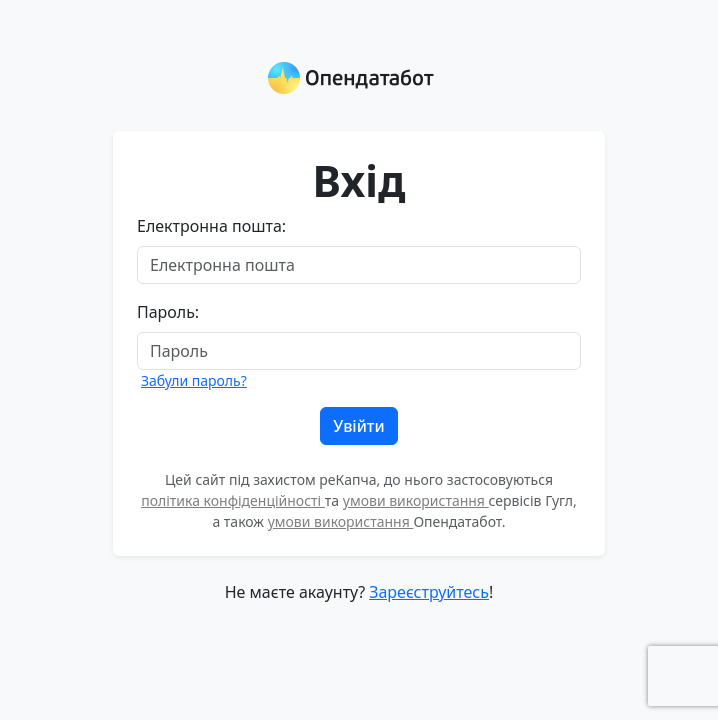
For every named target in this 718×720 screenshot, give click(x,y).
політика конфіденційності (233, 500)
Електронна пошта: (211, 226)
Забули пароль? (194, 380)
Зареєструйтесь (429, 592)
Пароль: (168, 312)
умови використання (416, 500)
